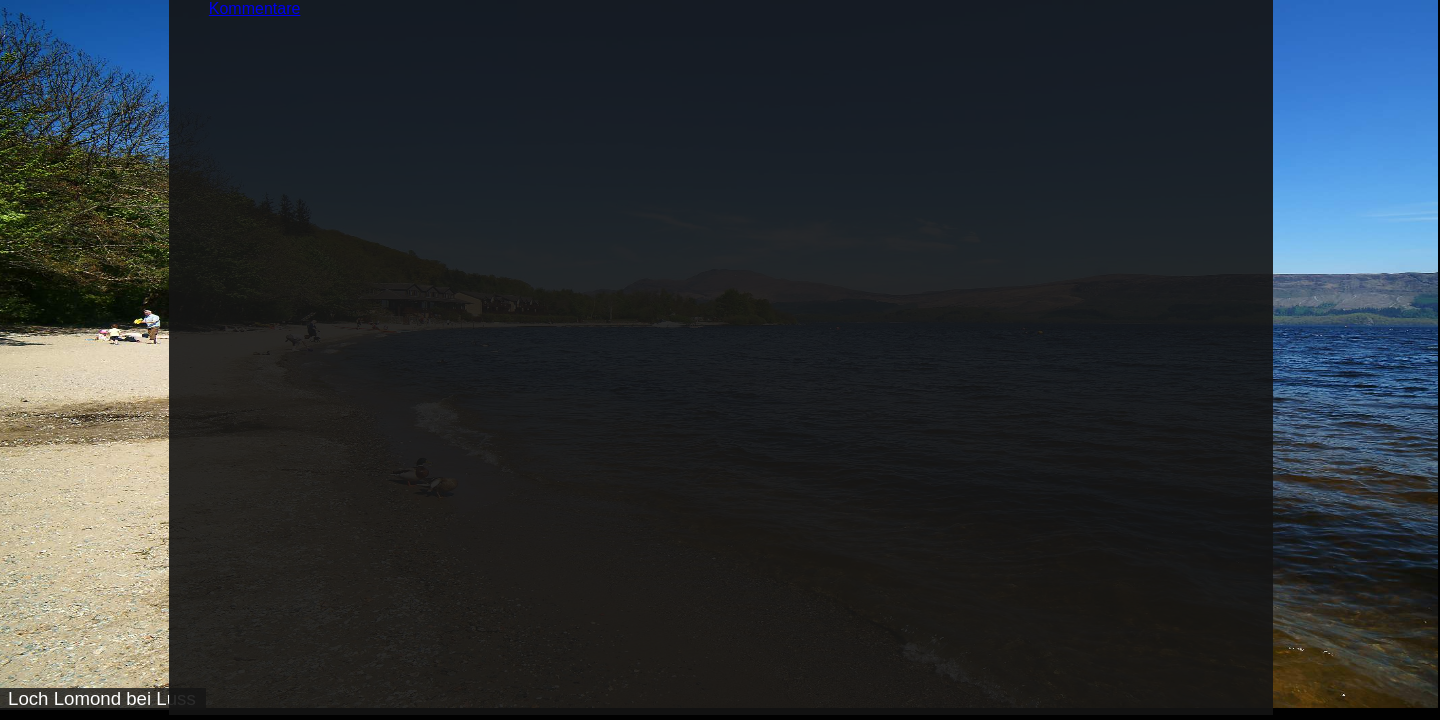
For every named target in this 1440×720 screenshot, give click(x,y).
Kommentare (255, 8)
